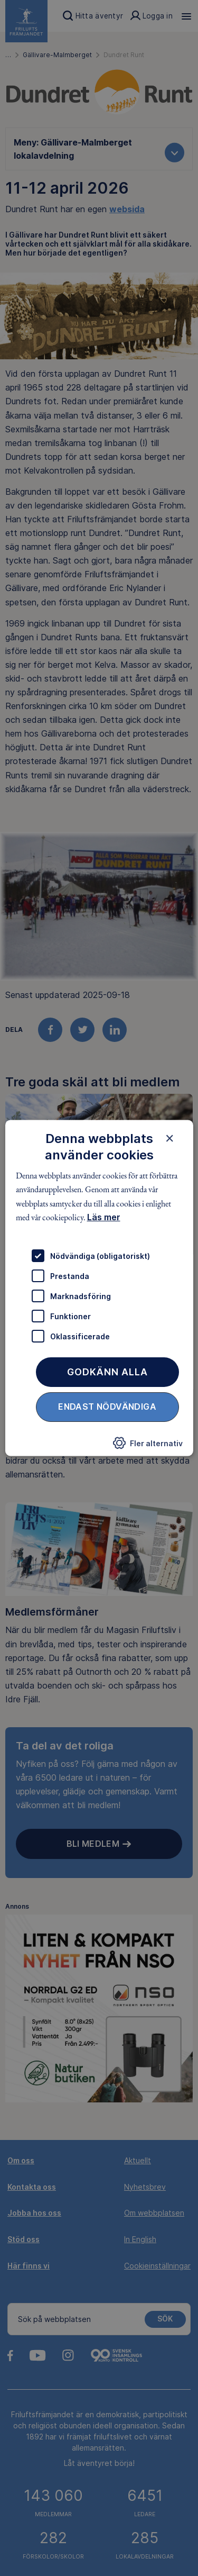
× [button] (169, 1138)
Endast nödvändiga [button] (107, 1407)
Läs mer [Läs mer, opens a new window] (103, 1217)
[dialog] (99, 1288)
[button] (148, 1446)
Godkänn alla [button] (107, 1372)
